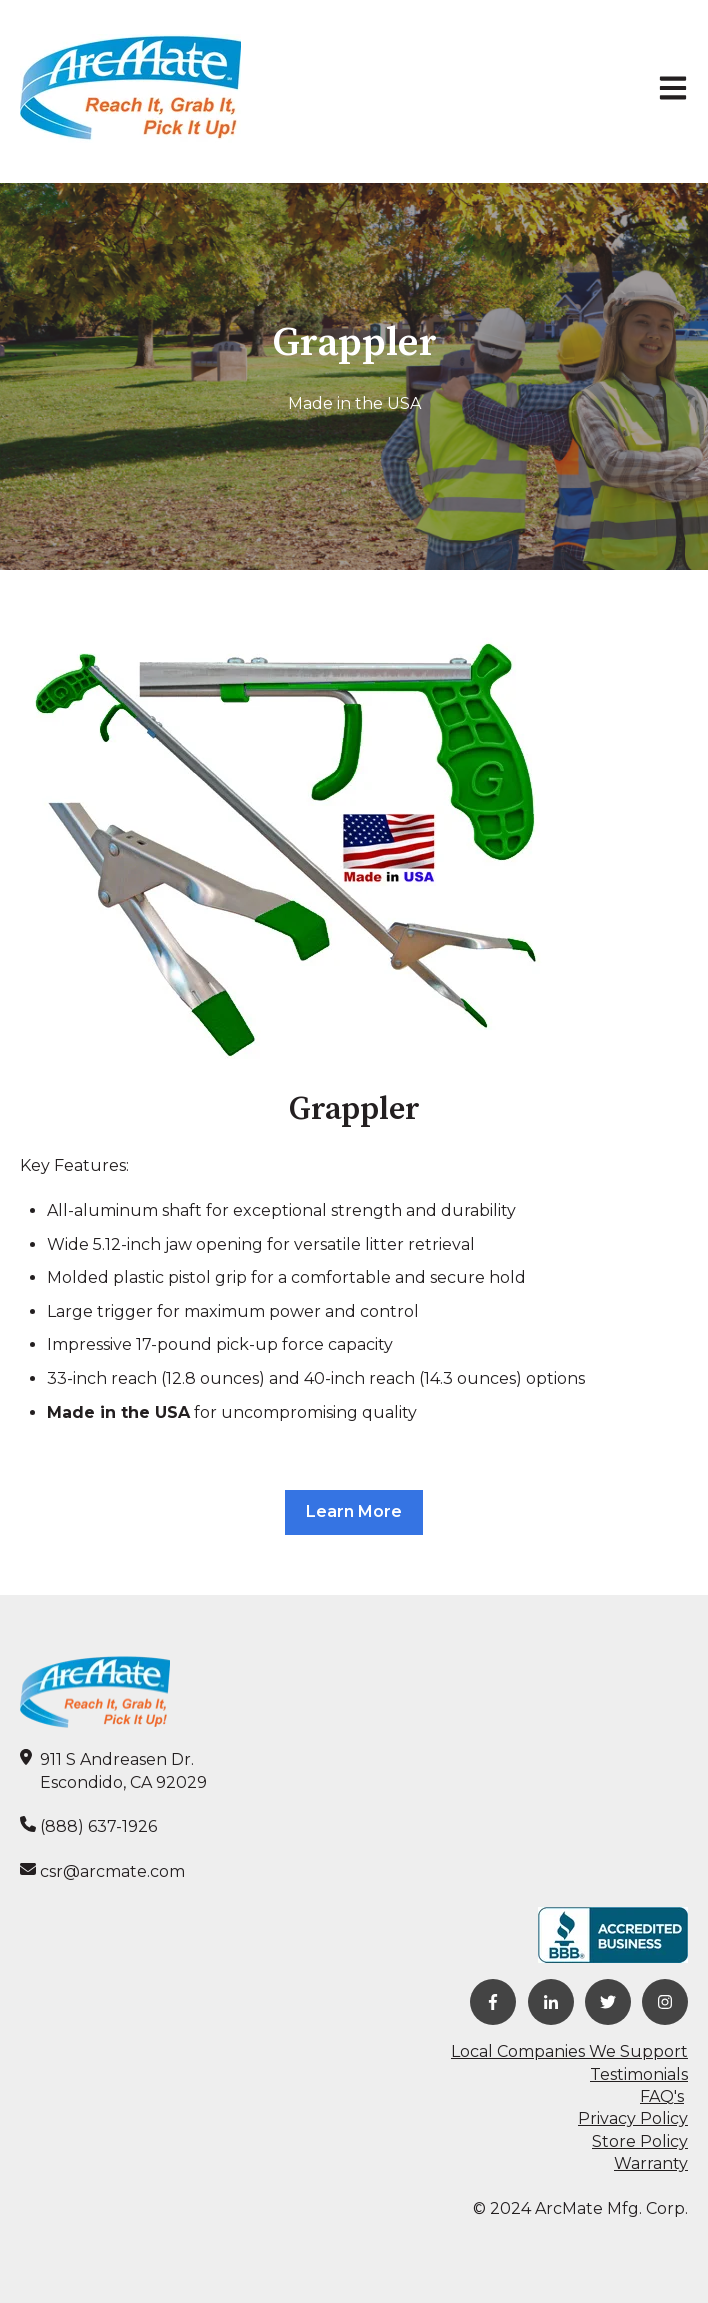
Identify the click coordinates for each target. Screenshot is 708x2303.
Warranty (651, 2163)
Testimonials (639, 2074)
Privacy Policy (633, 2118)
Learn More (354, 1511)
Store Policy (640, 2141)
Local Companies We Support (569, 2051)
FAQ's (662, 2096)
